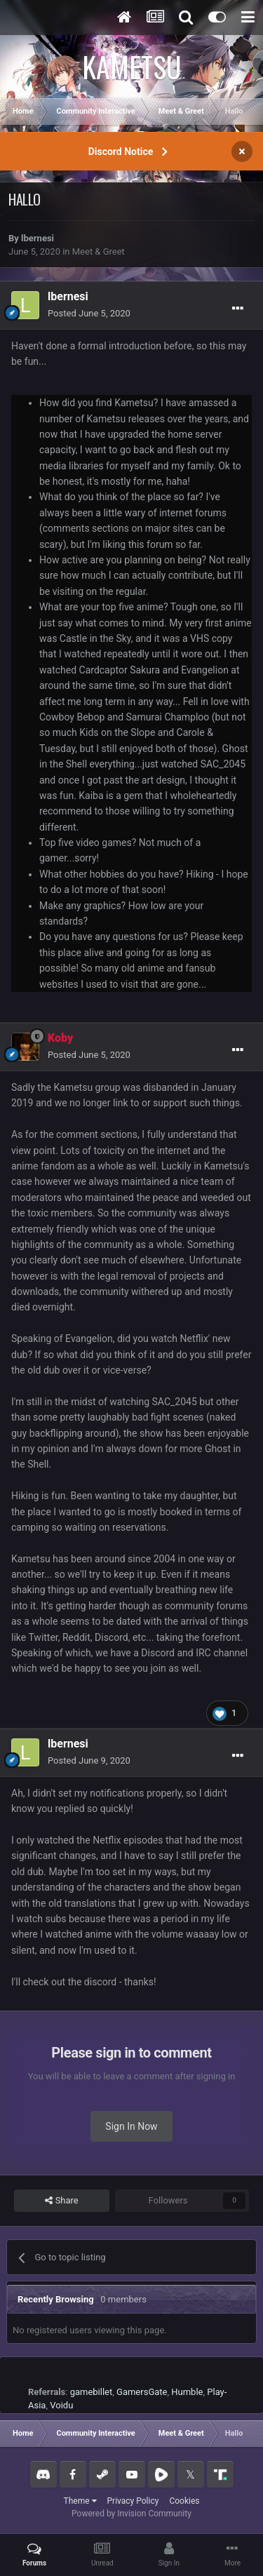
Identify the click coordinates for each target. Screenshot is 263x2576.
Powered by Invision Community (131, 2513)
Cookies (184, 2501)
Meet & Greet (98, 251)
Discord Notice (121, 151)
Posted (89, 313)
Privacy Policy (133, 2501)
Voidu (61, 2405)
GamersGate (141, 2392)
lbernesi (37, 238)
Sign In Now (131, 2126)
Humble (187, 2392)
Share (61, 2200)
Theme (80, 2501)
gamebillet (91, 2392)
